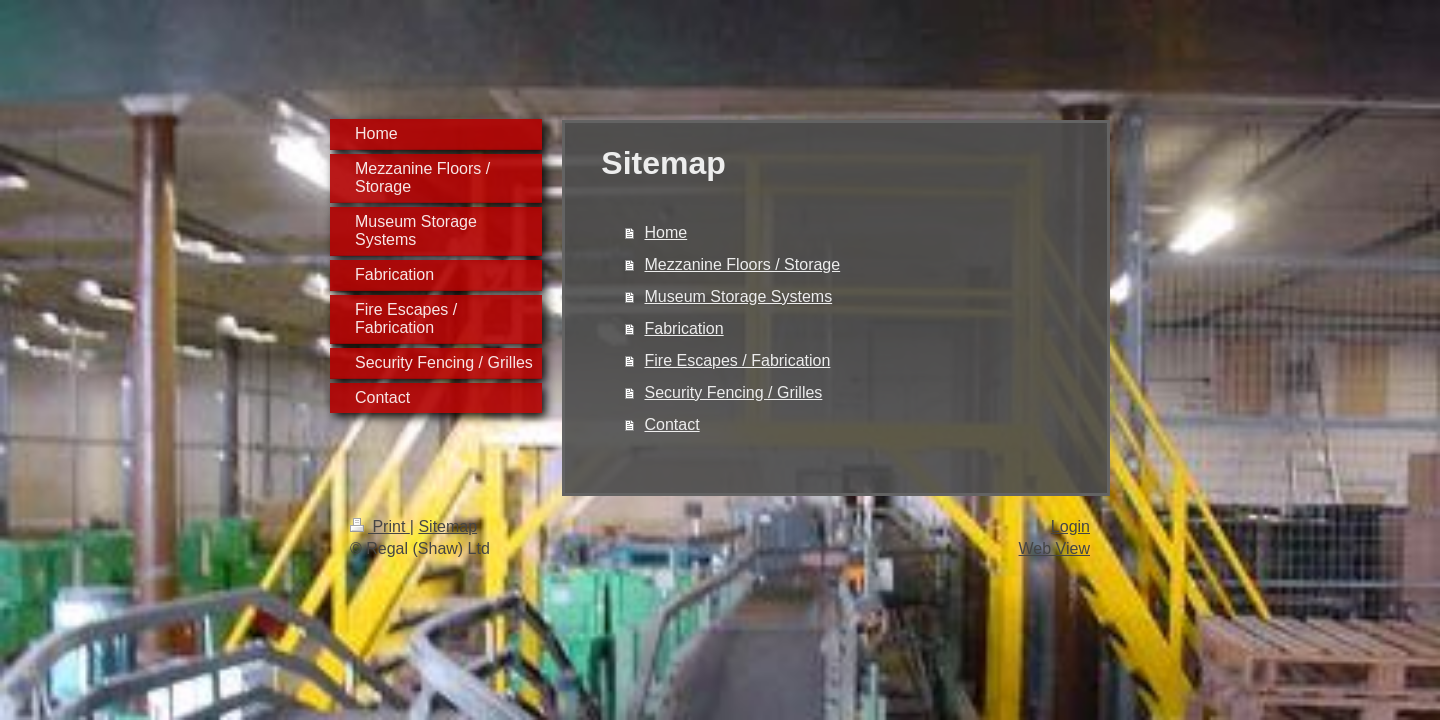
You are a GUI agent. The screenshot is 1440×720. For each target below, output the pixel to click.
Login (1070, 526)
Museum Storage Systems (739, 296)
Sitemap (447, 526)
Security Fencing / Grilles (734, 392)
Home (666, 232)
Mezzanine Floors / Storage (743, 264)
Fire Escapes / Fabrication (738, 360)
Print (380, 526)
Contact (672, 424)
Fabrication (684, 328)
